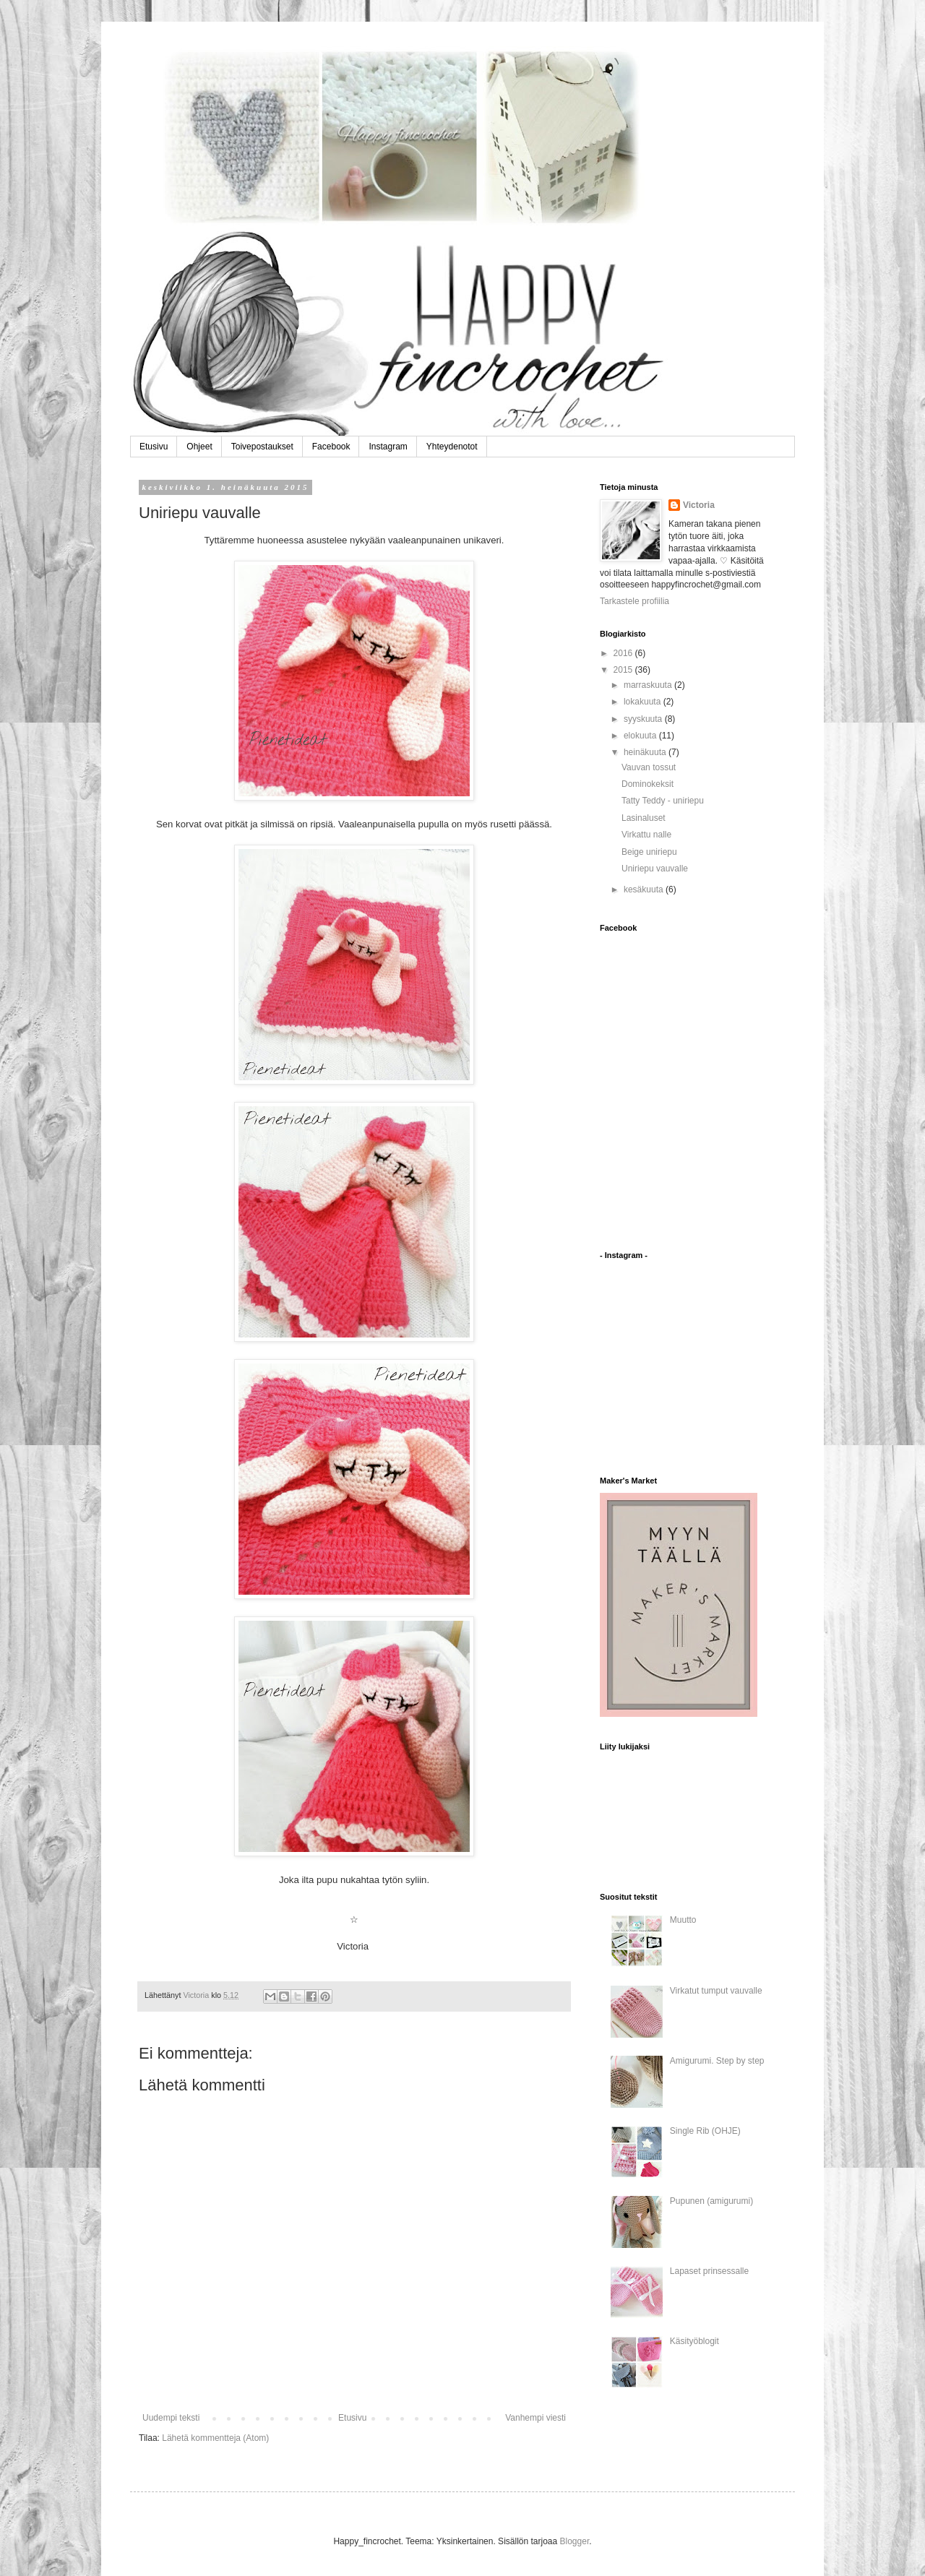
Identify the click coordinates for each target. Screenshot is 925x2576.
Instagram (388, 446)
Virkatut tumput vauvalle (716, 1991)
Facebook (331, 446)
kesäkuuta (645, 889)
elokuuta (641, 736)
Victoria (699, 505)
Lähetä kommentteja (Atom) (215, 2438)
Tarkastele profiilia (634, 601)
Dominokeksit (647, 784)
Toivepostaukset (262, 446)
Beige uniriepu (649, 852)
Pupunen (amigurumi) (711, 2201)
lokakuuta (643, 702)
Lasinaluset (643, 818)
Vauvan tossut (648, 767)
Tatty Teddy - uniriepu (662, 801)
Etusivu (153, 446)
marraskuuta (649, 685)
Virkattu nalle (646, 835)
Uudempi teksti (170, 2418)
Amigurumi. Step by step (717, 2061)
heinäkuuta (646, 752)
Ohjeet (199, 446)
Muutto (683, 1920)
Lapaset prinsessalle (709, 2271)
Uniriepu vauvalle (654, 868)
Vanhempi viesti (535, 2418)
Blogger (575, 2541)
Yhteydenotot (452, 446)
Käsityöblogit (694, 2341)
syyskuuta (644, 719)
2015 (624, 670)
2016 (624, 653)
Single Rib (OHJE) (705, 2131)
